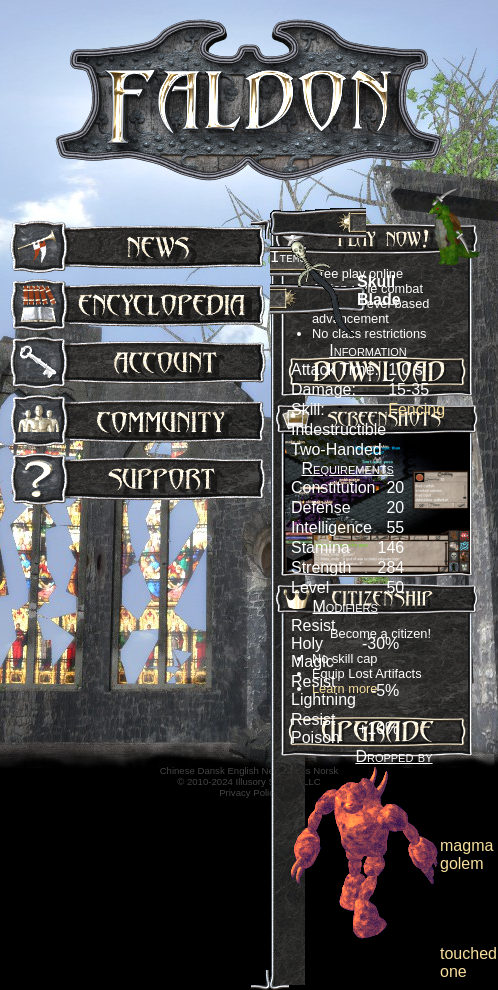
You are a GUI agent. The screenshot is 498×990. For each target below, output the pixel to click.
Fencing (416, 409)
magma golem (466, 854)
